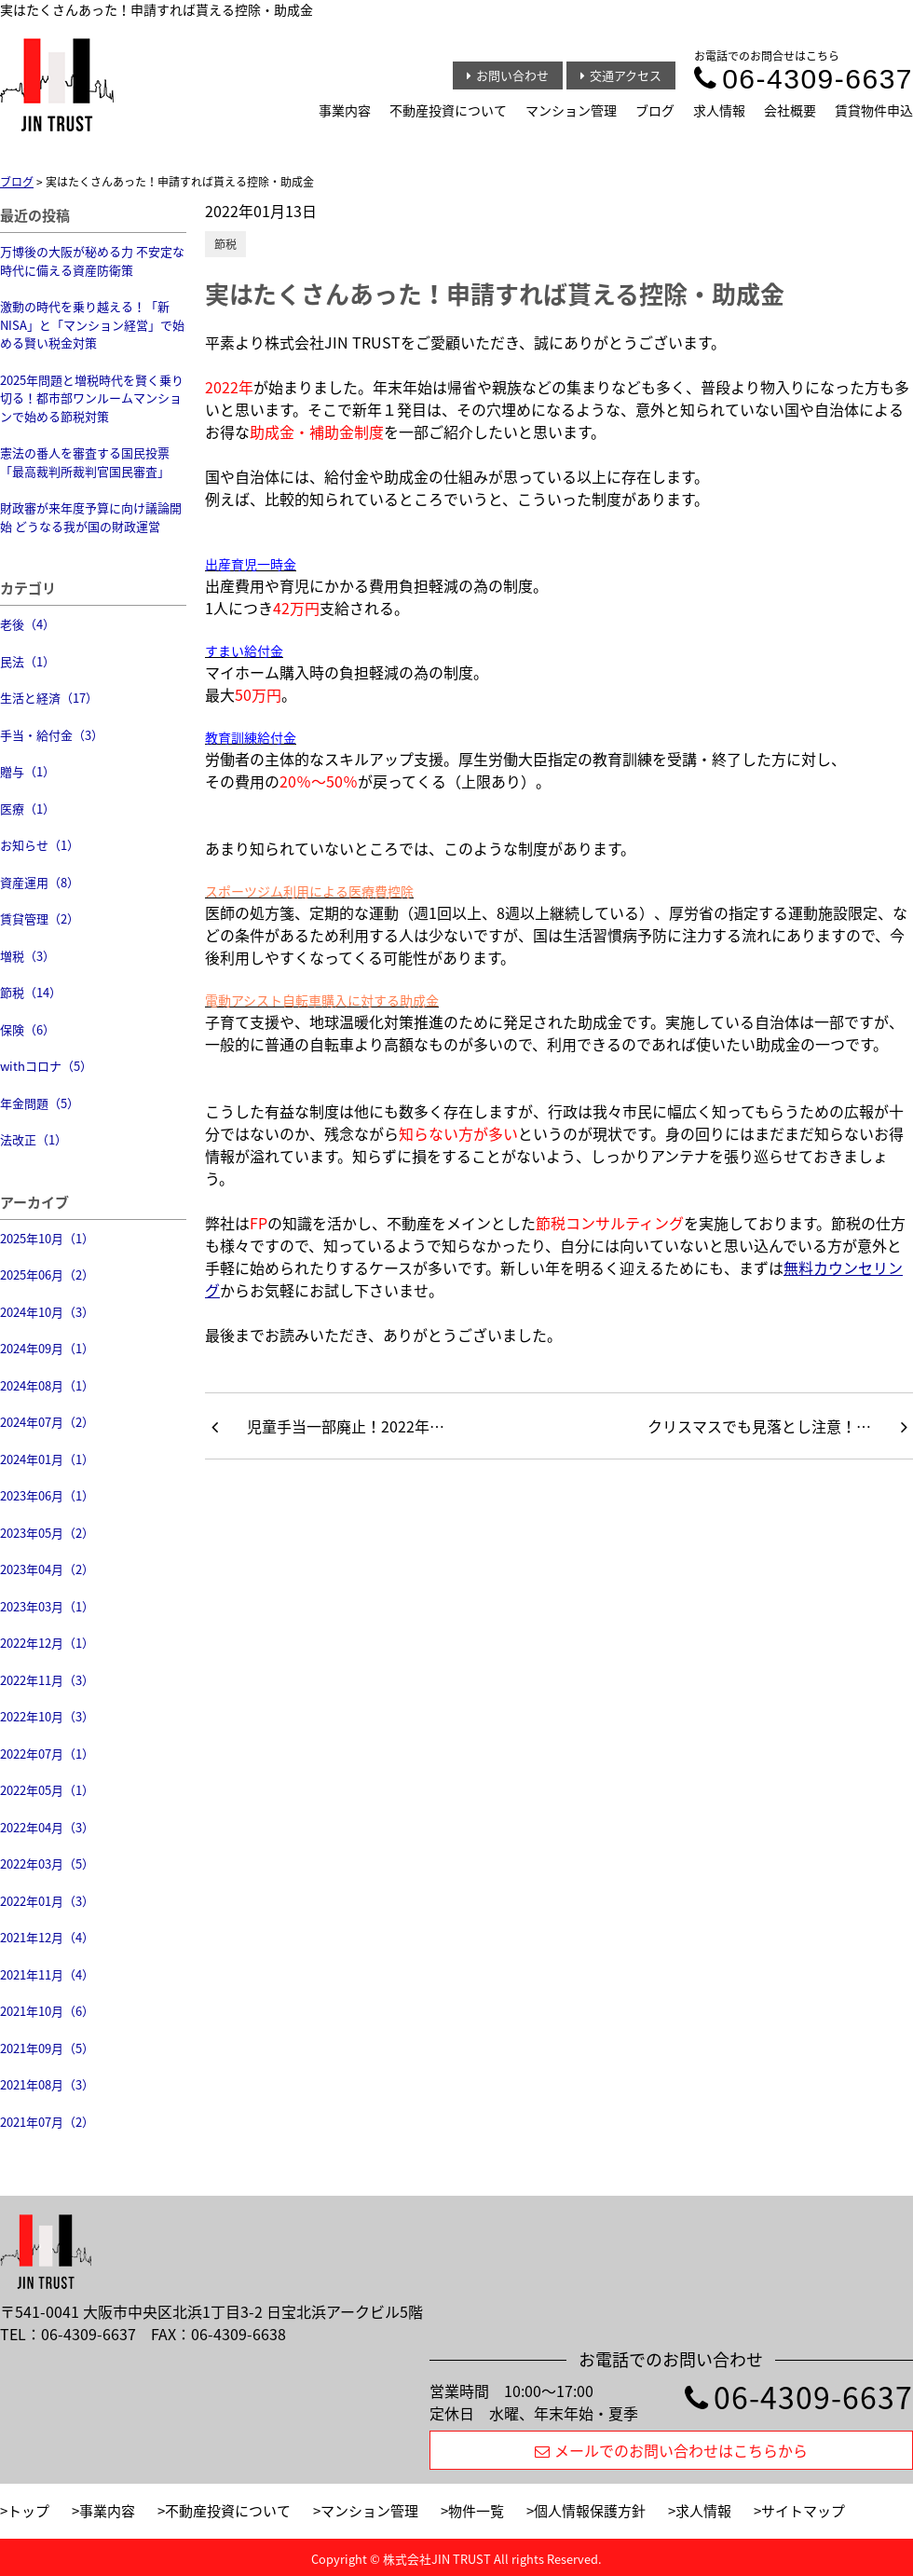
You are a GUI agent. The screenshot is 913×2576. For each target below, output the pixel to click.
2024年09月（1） (47, 1348)
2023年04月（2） (47, 1569)
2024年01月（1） (47, 1459)
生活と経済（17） (49, 697)
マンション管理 (571, 110)
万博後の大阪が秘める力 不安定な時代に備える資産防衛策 (92, 260)
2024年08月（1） (47, 1385)
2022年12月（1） (47, 1642)
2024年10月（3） (47, 1312)
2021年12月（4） (47, 1937)
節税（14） (30, 992)
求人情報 (719, 110)
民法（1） (27, 661)
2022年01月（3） (47, 1901)
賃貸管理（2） (39, 918)
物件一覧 (476, 2511)
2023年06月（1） (47, 1495)
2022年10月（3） (47, 1716)
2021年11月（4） (47, 1974)
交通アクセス (620, 75)
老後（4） (27, 624)
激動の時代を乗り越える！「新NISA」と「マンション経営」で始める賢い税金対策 (92, 324)
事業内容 (345, 110)
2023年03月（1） (47, 1606)
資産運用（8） (39, 882)
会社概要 (790, 110)
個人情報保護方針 (590, 2511)
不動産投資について (448, 110)
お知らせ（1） (39, 845)
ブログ (655, 110)
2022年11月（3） (47, 1680)
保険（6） (27, 1029)
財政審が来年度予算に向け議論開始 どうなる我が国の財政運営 (91, 517)
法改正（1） (33, 1139)
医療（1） (27, 808)
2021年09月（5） (47, 2048)
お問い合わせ (508, 75)
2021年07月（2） (47, 2122)
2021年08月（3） (47, 2084)
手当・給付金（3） (51, 735)
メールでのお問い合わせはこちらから (671, 2450)
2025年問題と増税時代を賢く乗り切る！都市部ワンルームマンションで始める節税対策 (92, 398)
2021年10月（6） (47, 2011)
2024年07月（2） (47, 1422)
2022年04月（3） (47, 1827)
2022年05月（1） (47, 1790)
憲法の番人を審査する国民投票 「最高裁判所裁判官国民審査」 (85, 462)
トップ (28, 2511)
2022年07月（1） (47, 1753)
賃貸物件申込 (874, 110)
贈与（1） (27, 771)
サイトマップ (803, 2511)
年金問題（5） (39, 1103)
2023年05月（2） (47, 1532)
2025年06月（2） (47, 1274)
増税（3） (27, 956)
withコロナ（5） (46, 1066)
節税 (225, 244)
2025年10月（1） (47, 1238)
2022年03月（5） (47, 1863)
